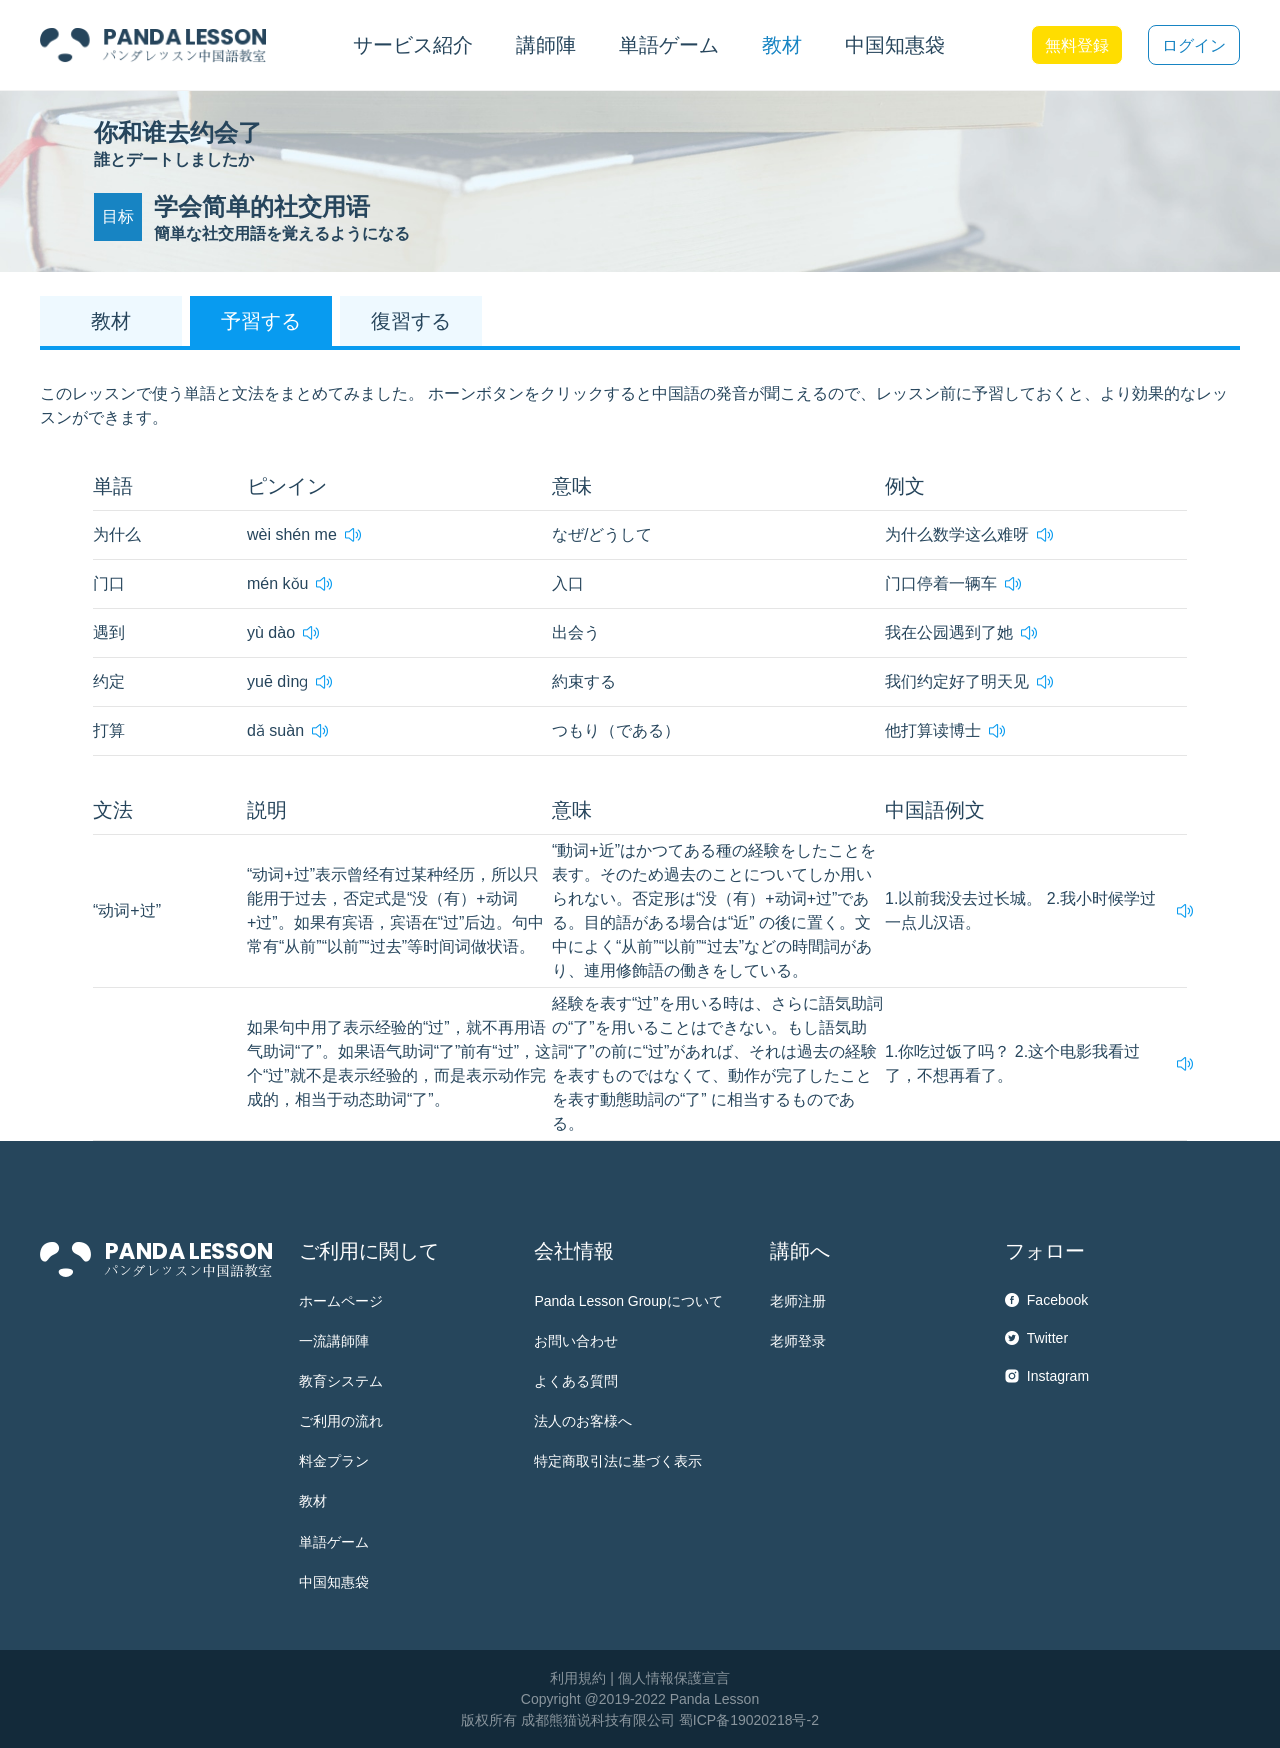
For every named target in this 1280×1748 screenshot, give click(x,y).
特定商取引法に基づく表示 (618, 1461)
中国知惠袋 (895, 45)
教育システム (341, 1381)
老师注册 (798, 1301)
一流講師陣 (334, 1341)
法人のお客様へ (583, 1421)
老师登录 (798, 1341)
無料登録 (1077, 45)
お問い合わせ (576, 1341)
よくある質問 (576, 1381)
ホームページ (341, 1301)
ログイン (1194, 45)
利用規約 (578, 1678)
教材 (313, 1501)
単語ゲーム (334, 1542)
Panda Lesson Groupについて (628, 1301)
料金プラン (334, 1461)
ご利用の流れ (341, 1421)
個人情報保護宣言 (674, 1678)
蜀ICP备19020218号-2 (749, 1720)
